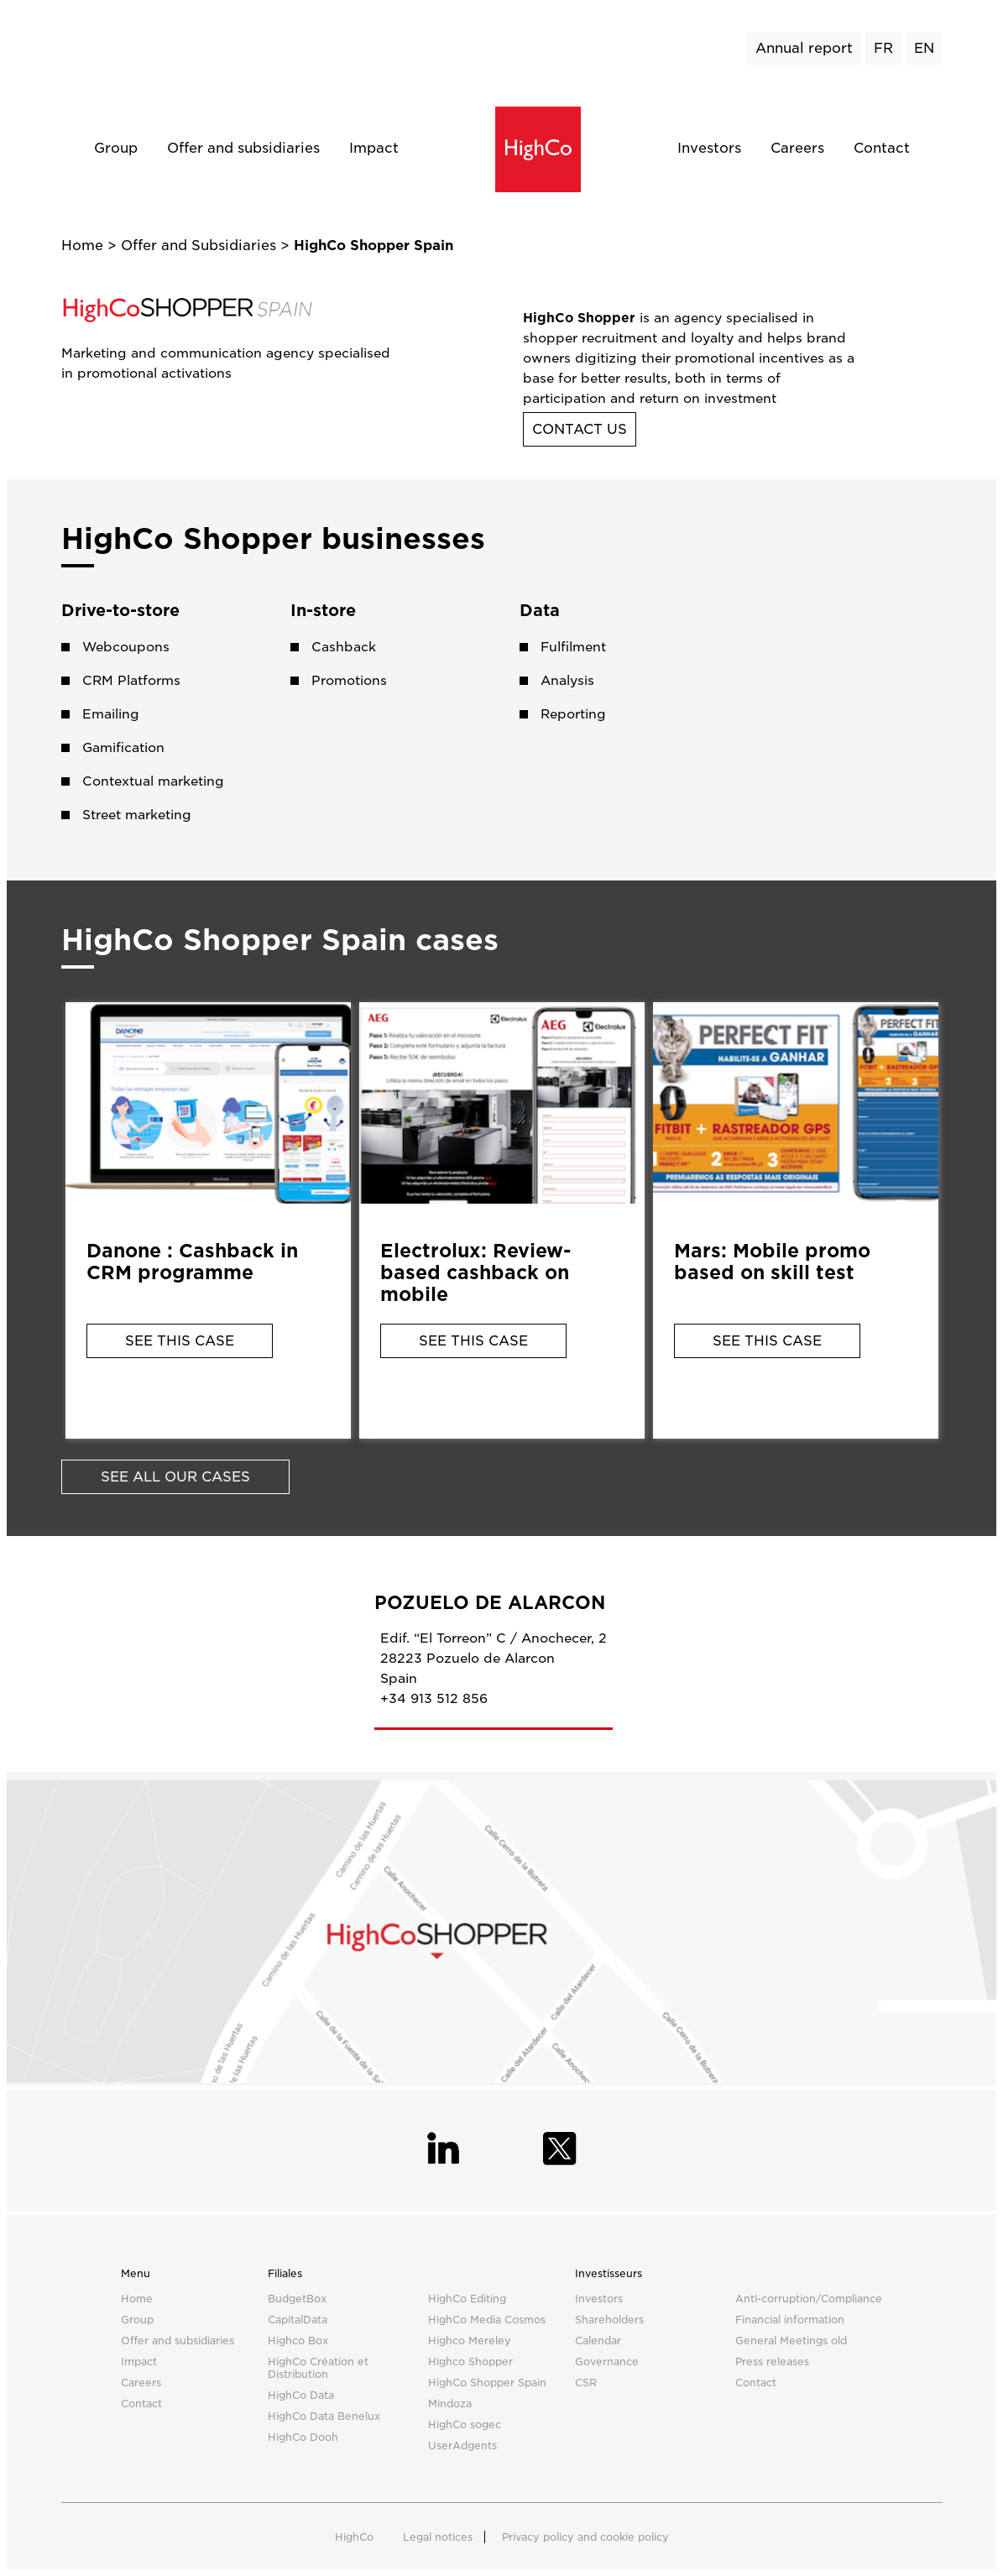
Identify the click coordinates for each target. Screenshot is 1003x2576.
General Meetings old (791, 2340)
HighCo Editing (467, 2298)
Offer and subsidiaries (243, 148)
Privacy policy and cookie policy (585, 2537)
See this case (179, 1341)
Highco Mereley (469, 2340)
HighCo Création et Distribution (318, 2367)
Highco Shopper (470, 2361)
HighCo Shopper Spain (487, 2382)
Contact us (579, 429)
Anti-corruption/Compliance (808, 2298)
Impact (374, 148)
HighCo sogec (464, 2424)
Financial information (789, 2319)
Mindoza (450, 2403)
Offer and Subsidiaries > (207, 245)
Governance (607, 2361)
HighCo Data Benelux (324, 2416)
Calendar (598, 2340)
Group (116, 148)
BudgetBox (297, 2298)
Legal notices (438, 2537)
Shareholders (609, 2319)
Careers (797, 148)
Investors (709, 148)
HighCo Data (301, 2395)
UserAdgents (462, 2445)
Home (84, 245)
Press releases (772, 2361)
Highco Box (298, 2340)
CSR (586, 2382)
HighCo (354, 2537)
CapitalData (297, 2319)
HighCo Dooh (303, 2437)
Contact (882, 148)
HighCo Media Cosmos (487, 2319)
